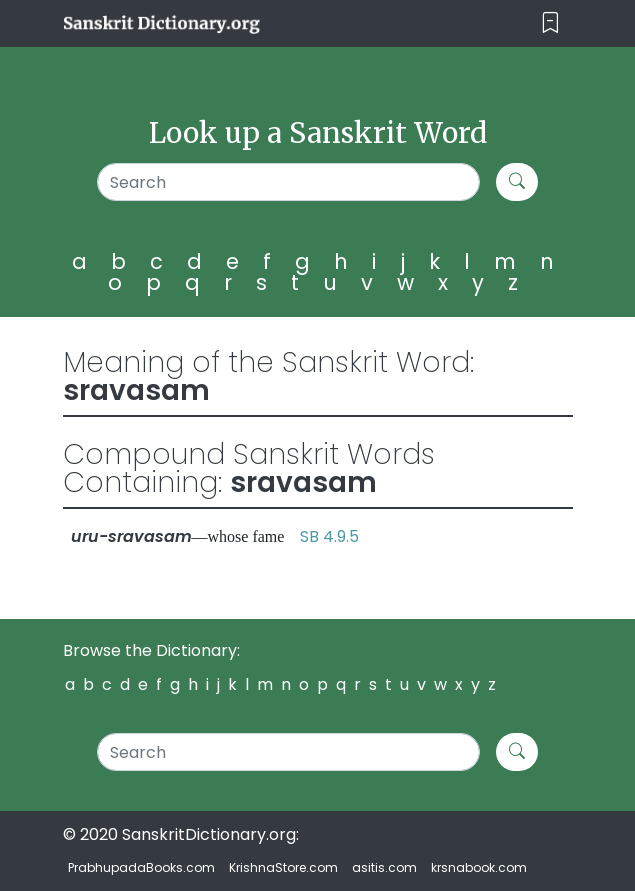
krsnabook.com (479, 867)
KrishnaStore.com (283, 867)
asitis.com (384, 867)
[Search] (288, 182)
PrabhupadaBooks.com (141, 867)
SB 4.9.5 (329, 536)
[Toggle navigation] (550, 23)
